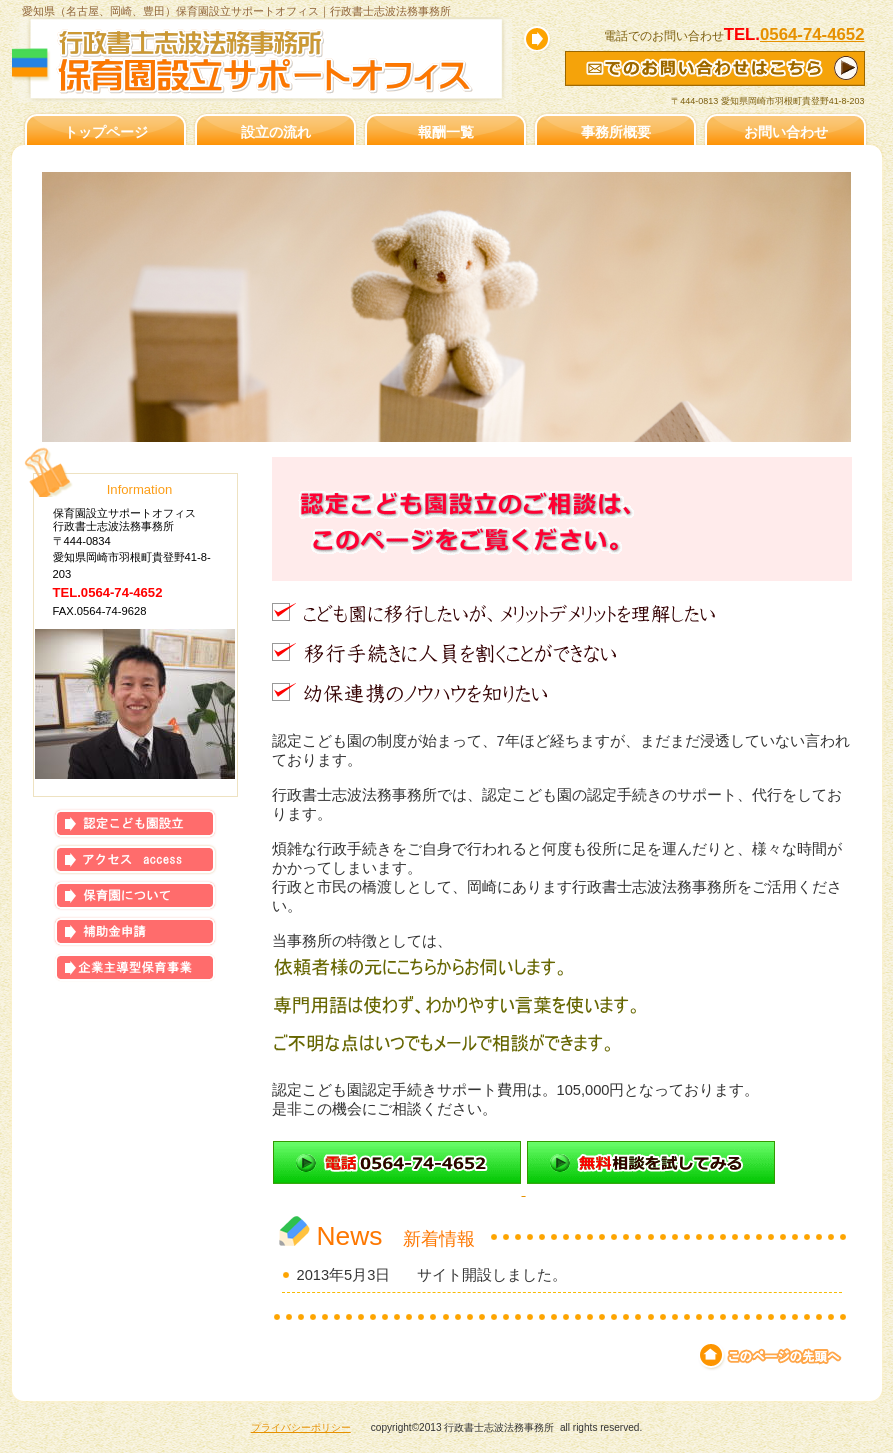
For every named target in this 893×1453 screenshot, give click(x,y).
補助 (135, 931)
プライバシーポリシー (301, 1427)
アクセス (135, 859)
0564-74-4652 (812, 34)
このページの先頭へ (771, 1356)
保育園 (135, 895)
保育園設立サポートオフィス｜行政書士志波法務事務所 (272, 62)
